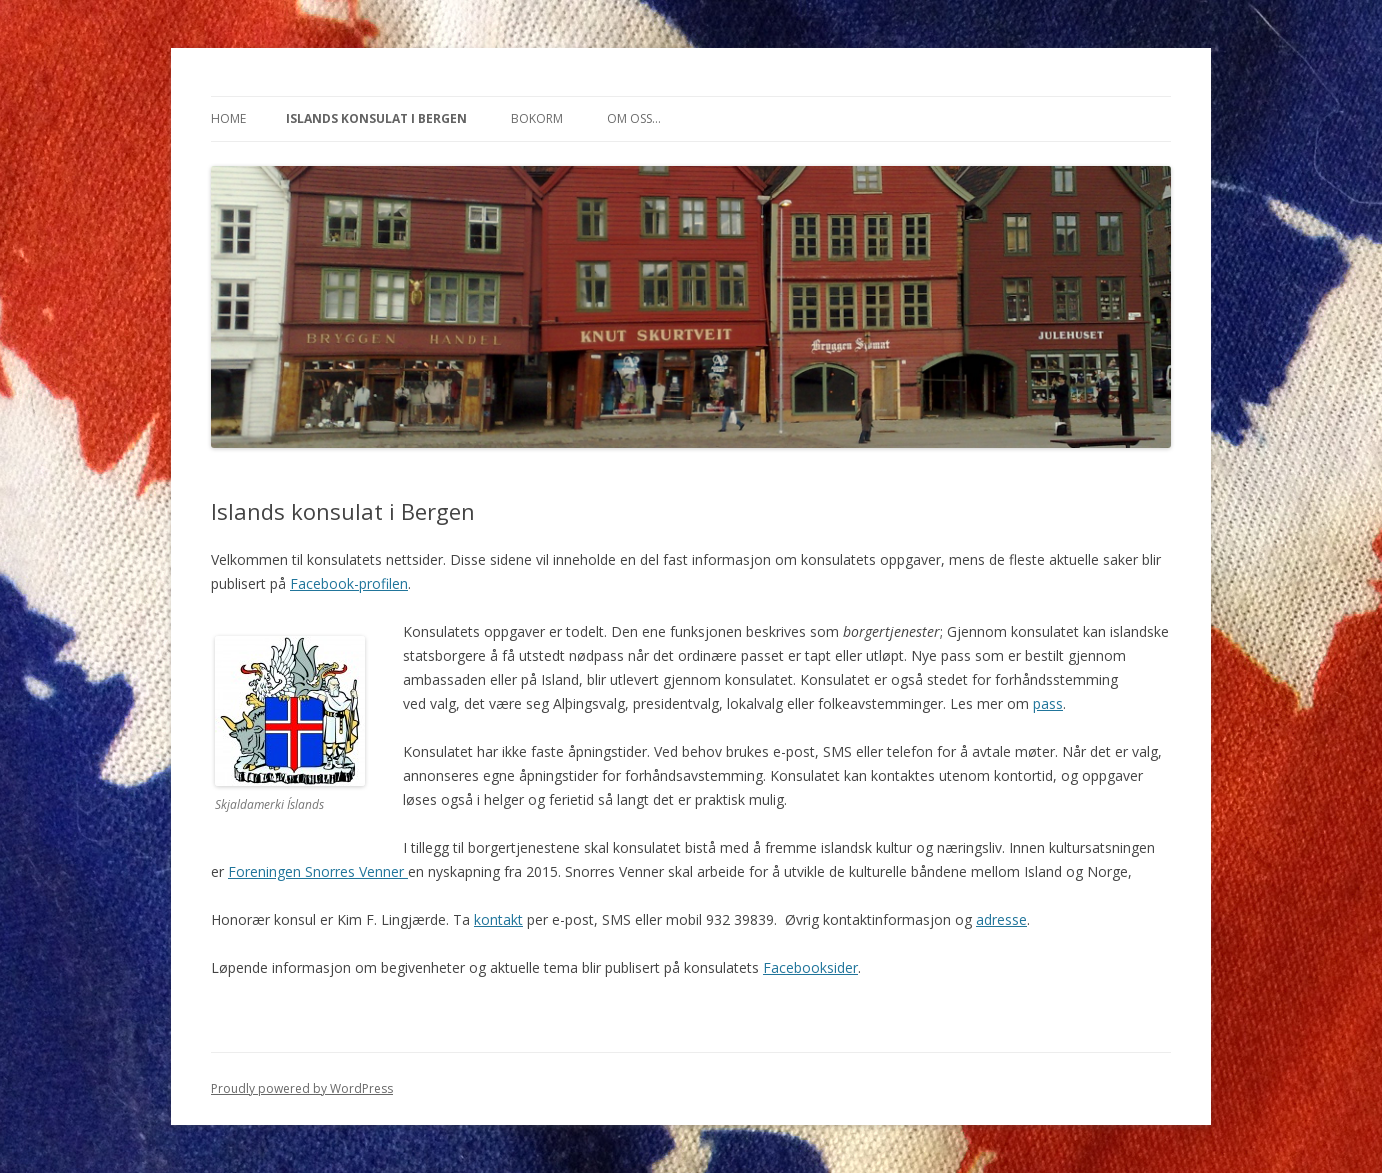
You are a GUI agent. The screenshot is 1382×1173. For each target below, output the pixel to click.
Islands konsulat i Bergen (376, 118)
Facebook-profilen (349, 583)
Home (228, 118)
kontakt (498, 919)
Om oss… (634, 118)
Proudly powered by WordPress (302, 1088)
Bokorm (537, 118)
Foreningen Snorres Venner (318, 871)
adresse (1001, 919)
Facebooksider (810, 967)
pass (1048, 703)
